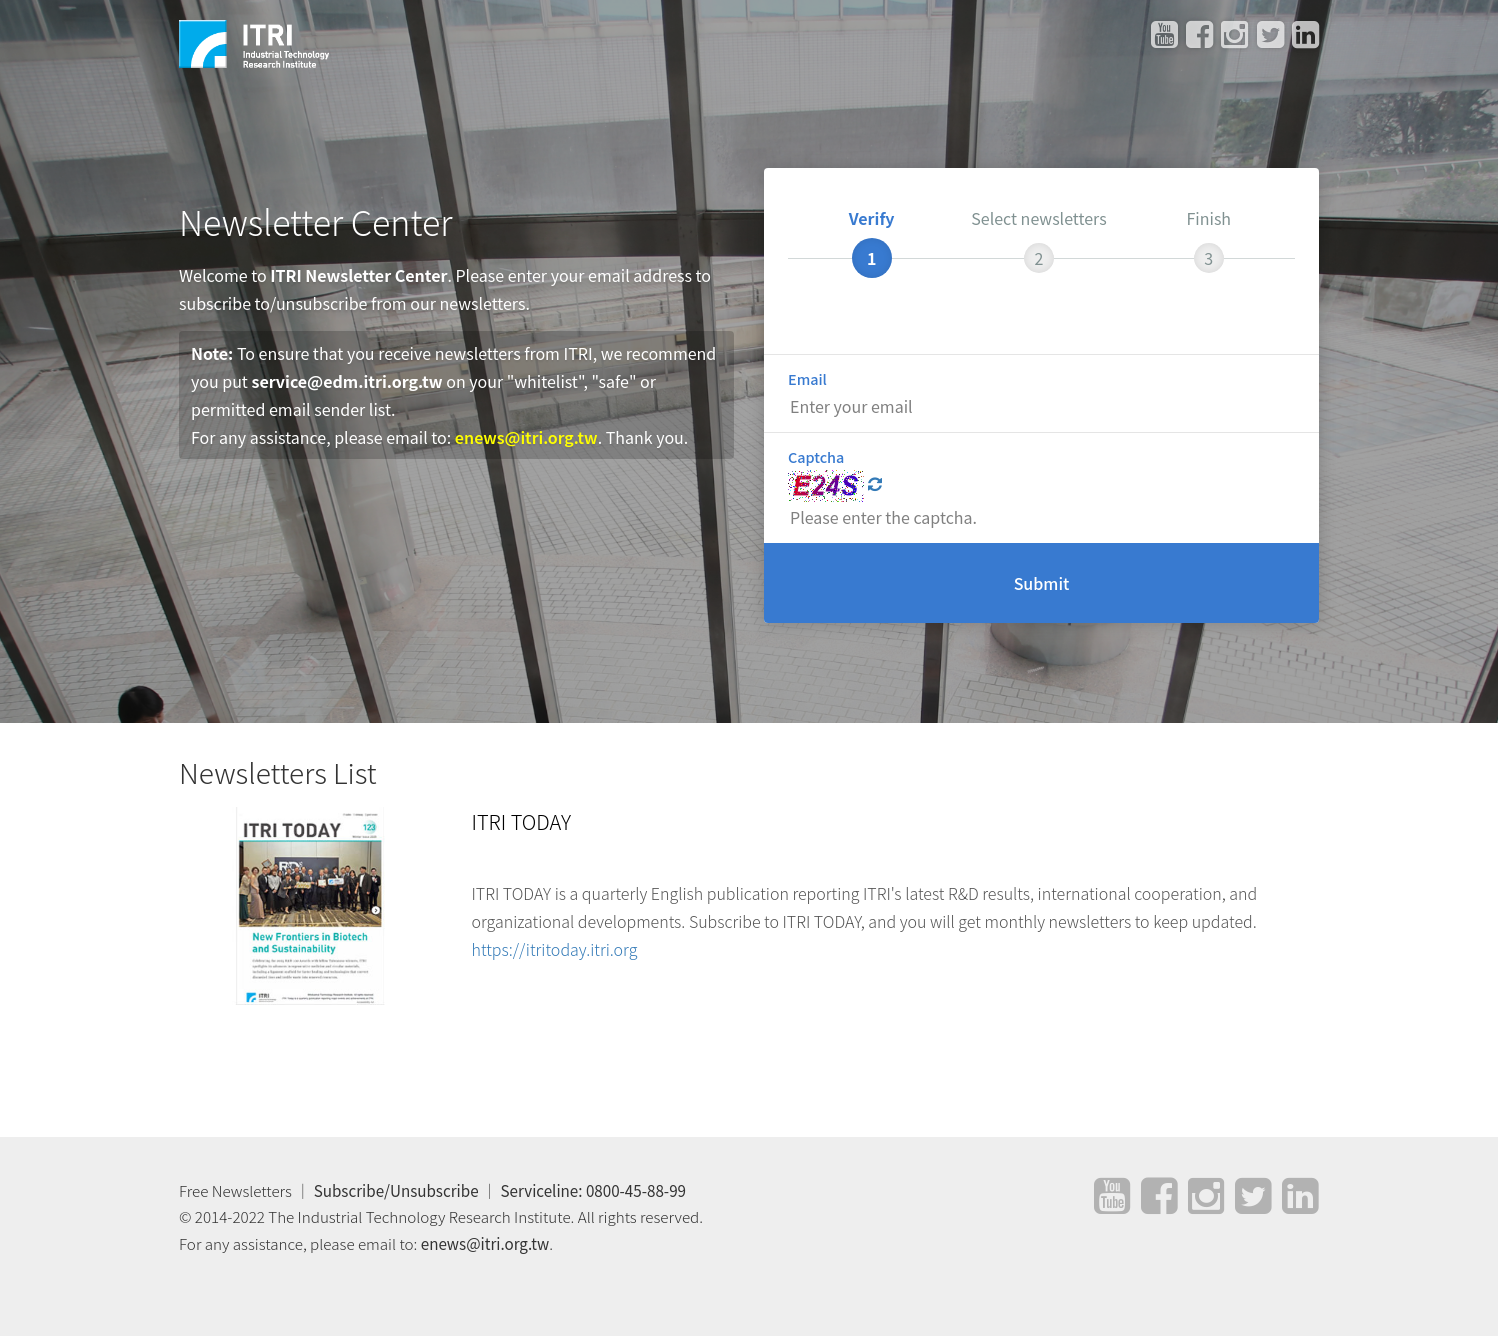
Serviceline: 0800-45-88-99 (594, 1190)
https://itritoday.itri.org (555, 949)
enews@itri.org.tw (526, 437)
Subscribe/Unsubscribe (396, 1190)
